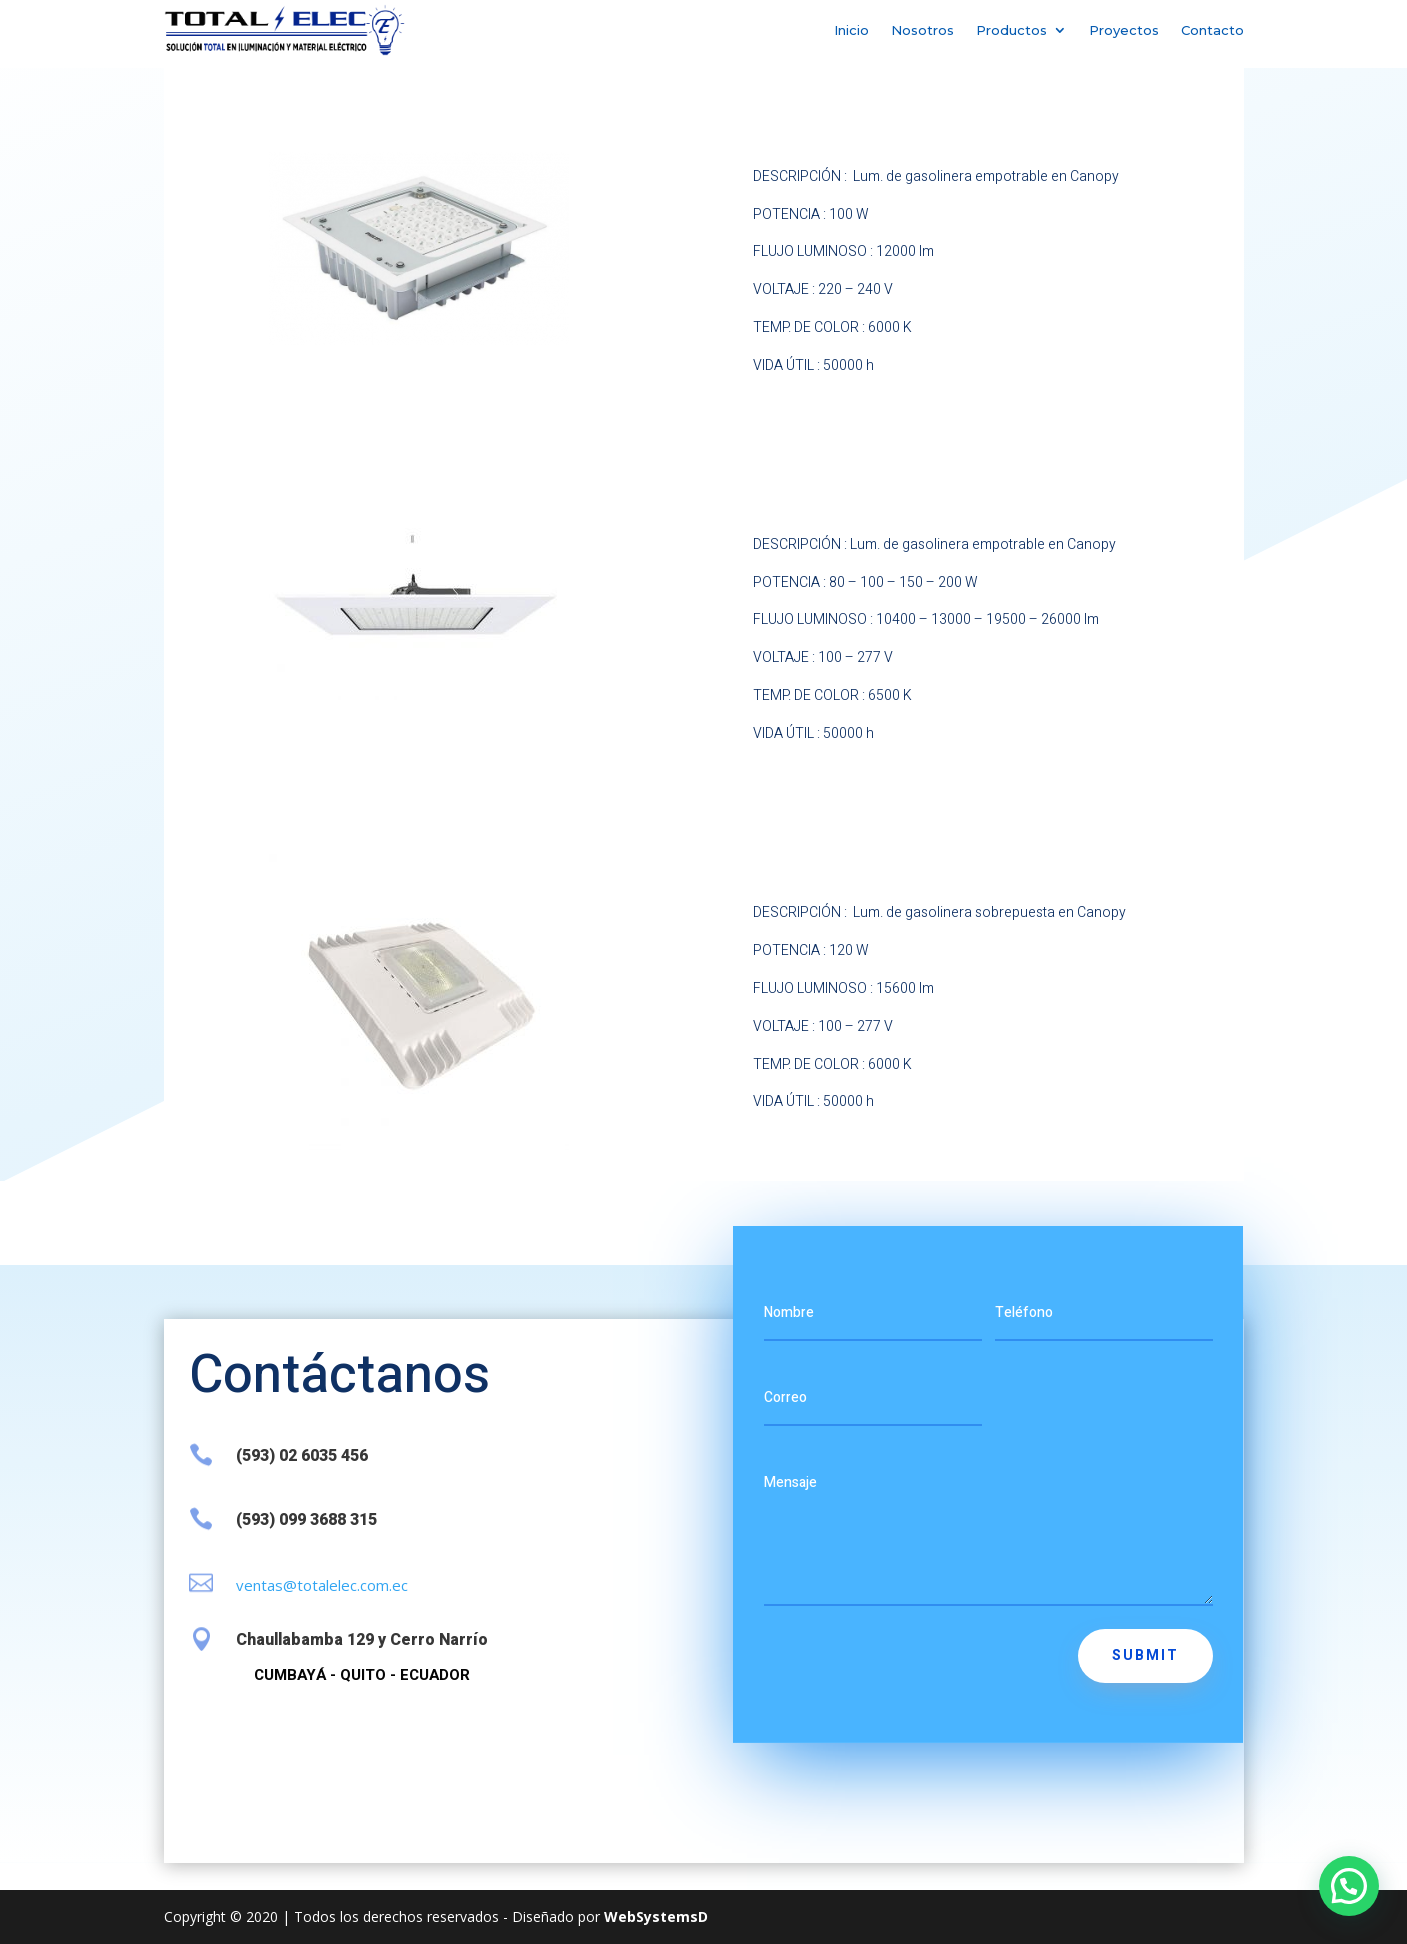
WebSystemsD (656, 1916)
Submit (1145, 1655)
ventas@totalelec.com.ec (322, 1585)
